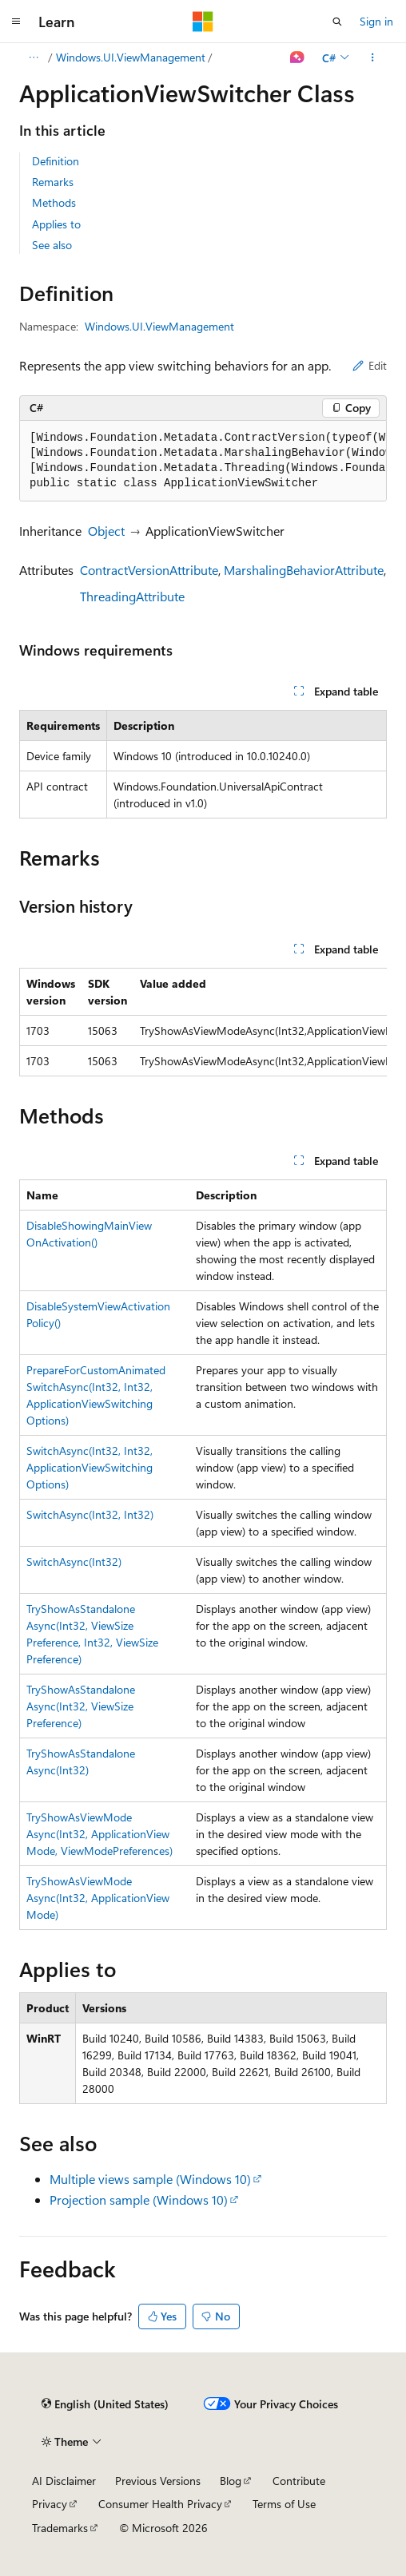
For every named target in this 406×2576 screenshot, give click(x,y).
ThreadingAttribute (132, 596)
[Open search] (337, 21)
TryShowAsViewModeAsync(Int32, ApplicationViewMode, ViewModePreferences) (99, 1833)
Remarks (53, 181)
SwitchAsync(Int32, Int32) (89, 1514)
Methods (54, 202)
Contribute (299, 2480)
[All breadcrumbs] (33, 57)
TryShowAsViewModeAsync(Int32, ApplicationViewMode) (97, 1897)
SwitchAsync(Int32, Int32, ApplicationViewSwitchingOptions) (89, 1467)
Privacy (49, 2503)
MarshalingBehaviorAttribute (304, 569)
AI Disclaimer (64, 2480)
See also (52, 244)
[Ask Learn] (297, 57)
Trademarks (60, 2527)
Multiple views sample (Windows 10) (150, 2178)
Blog (230, 2480)
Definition (55, 160)
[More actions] (373, 57)
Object (106, 530)
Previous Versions (158, 2480)
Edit (369, 365)
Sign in (376, 21)
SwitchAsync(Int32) (73, 1561)
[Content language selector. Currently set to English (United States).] (105, 2404)
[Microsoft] (203, 21)
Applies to (56, 224)
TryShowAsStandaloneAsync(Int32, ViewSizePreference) (80, 1706)
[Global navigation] (16, 21)
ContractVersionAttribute (149, 569)
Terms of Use (284, 2503)
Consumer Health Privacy (160, 2503)
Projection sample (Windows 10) (139, 2199)
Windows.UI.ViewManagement (130, 57)
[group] (203, 461)
